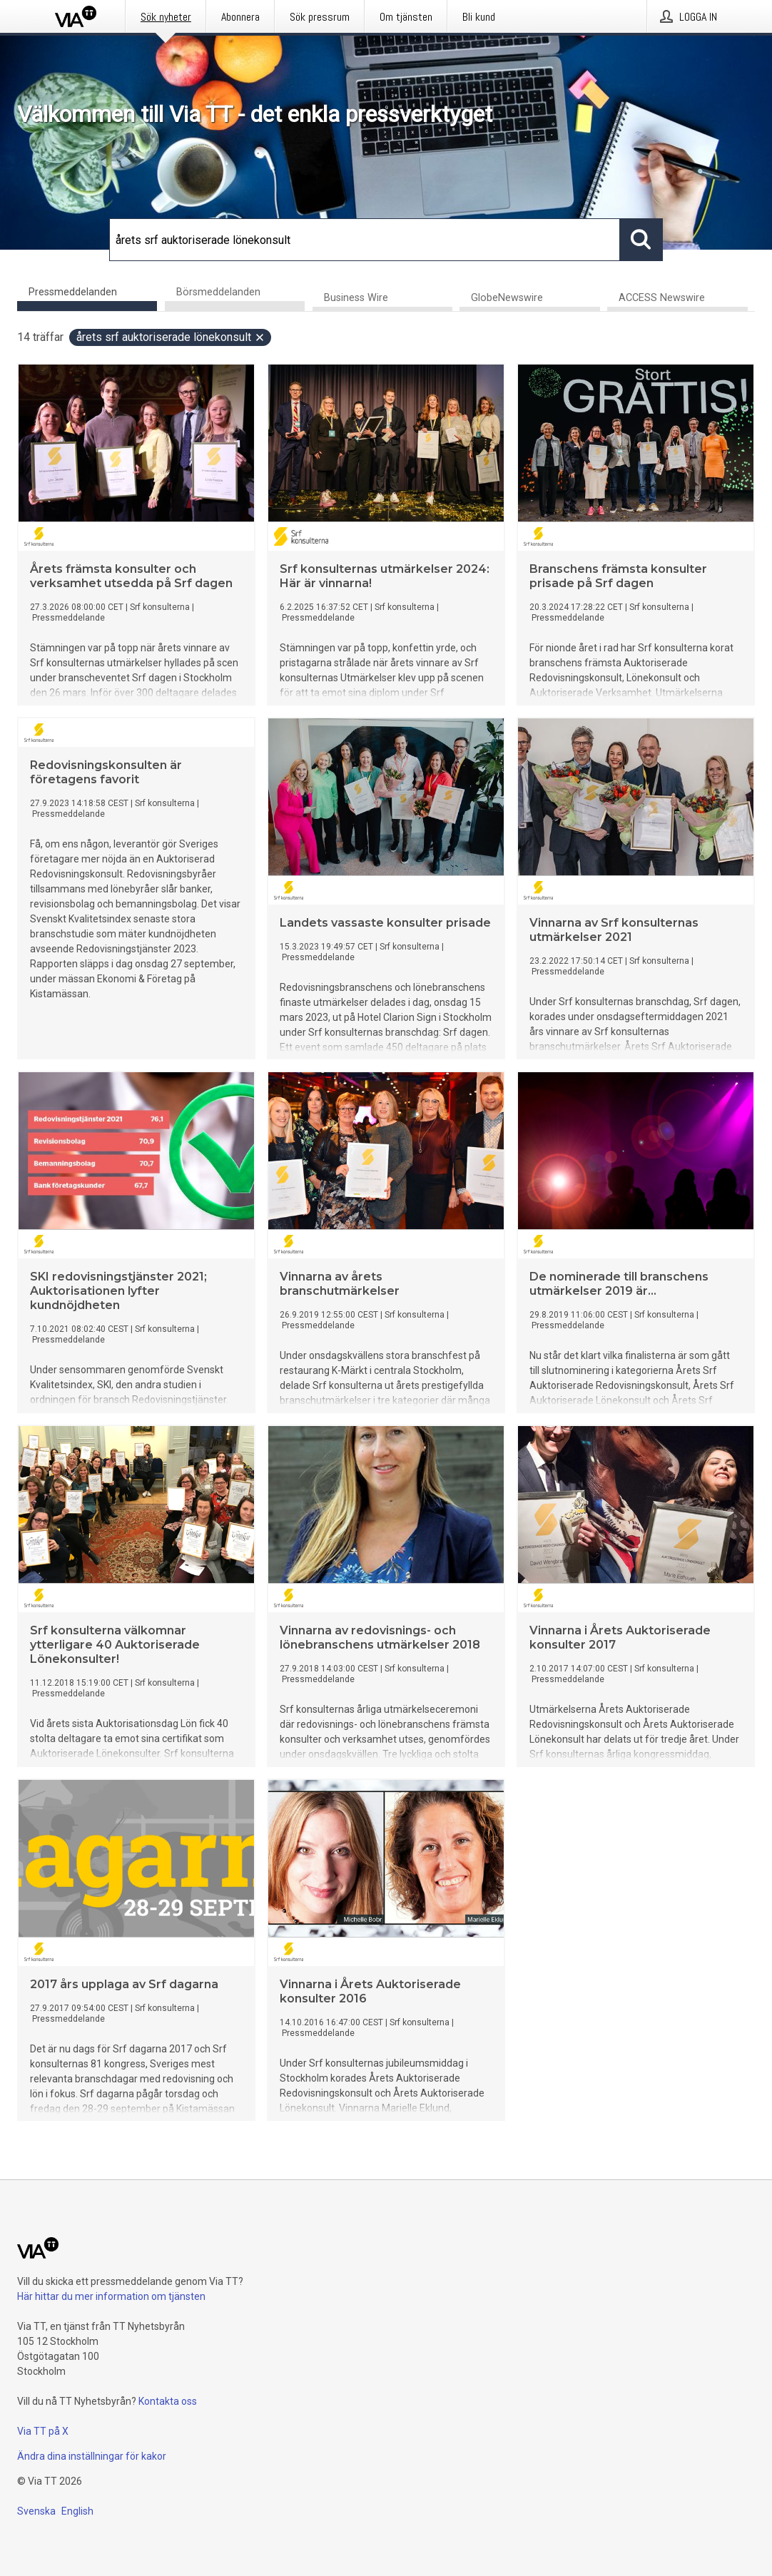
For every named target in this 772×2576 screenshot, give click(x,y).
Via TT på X (42, 2431)
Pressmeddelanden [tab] (73, 292)
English (77, 2511)
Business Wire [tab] (356, 299)
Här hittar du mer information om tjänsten (111, 2296)
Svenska (36, 2511)
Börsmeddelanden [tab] (218, 292)
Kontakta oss (167, 2401)
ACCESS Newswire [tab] (662, 299)
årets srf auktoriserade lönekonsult (170, 338)
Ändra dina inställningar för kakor (91, 2456)
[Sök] (364, 239)
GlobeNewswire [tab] (507, 299)
